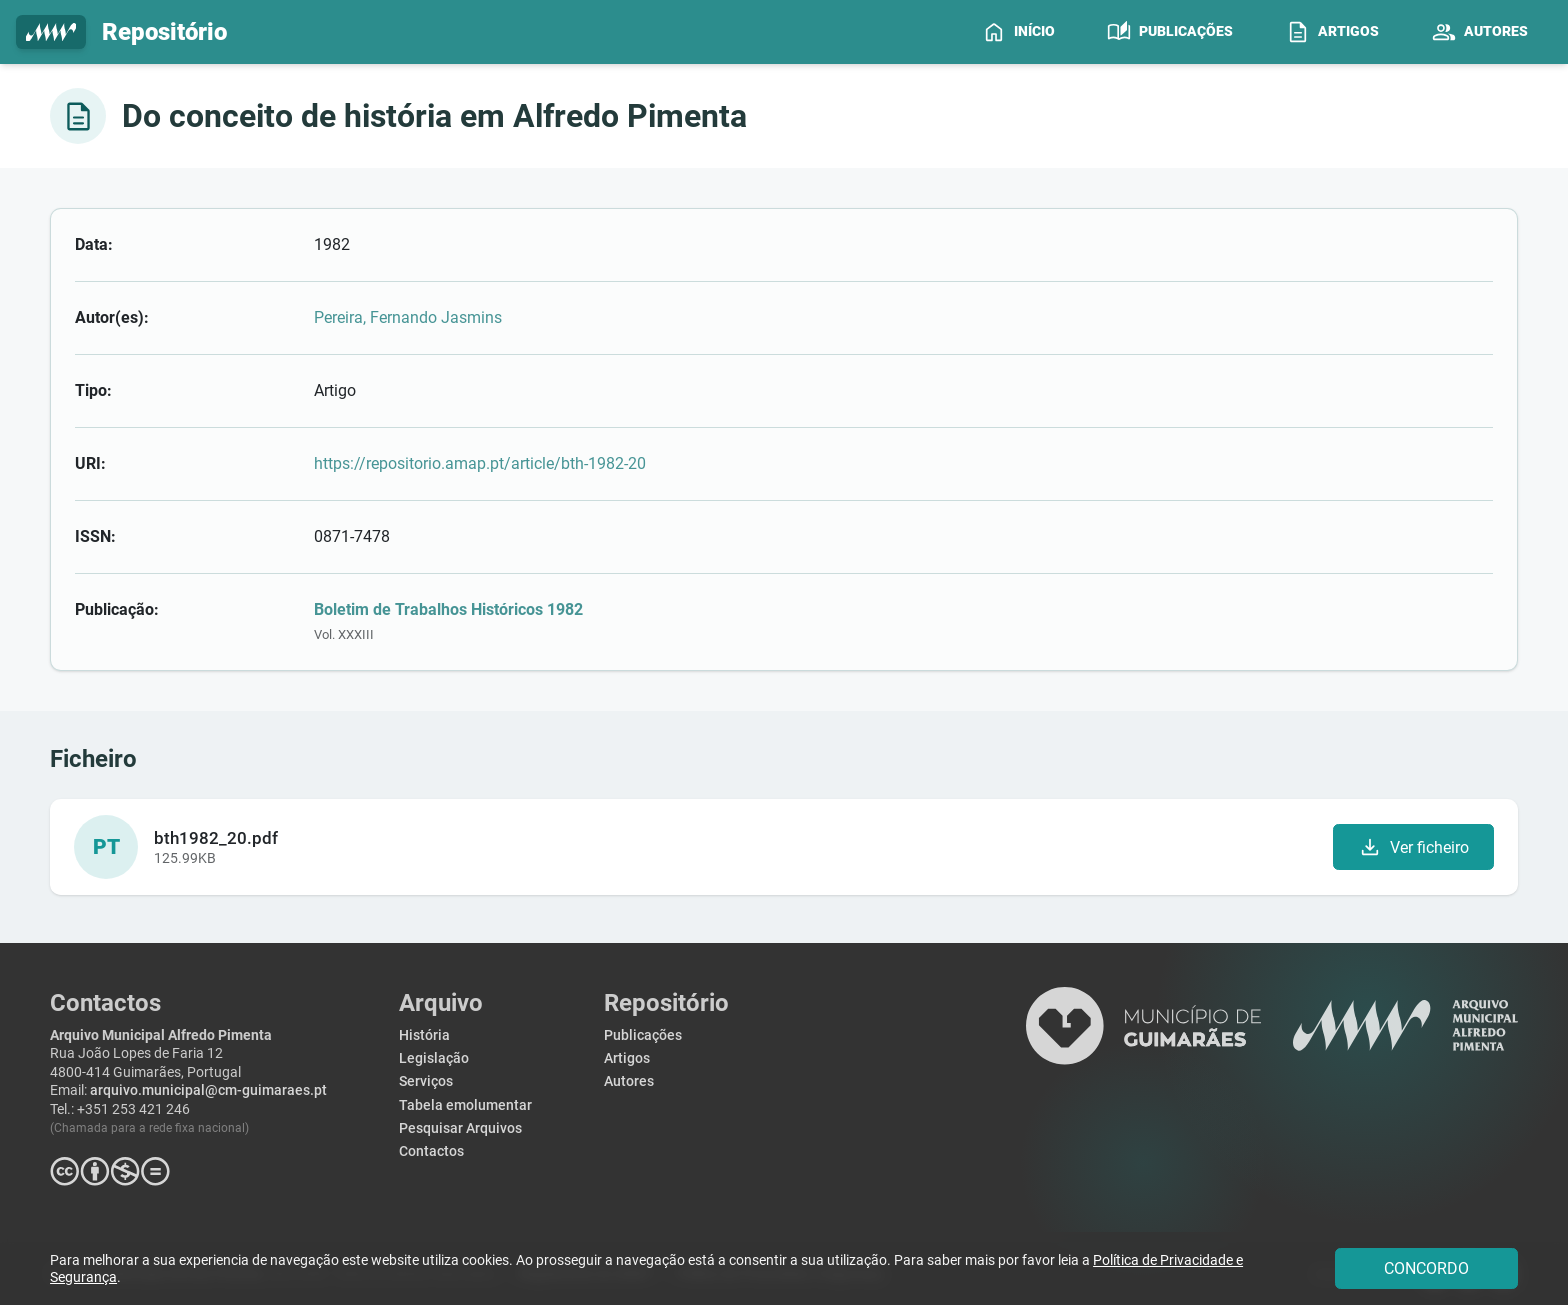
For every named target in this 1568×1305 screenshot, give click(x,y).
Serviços (426, 1081)
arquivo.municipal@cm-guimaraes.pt (208, 1090)
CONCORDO (1426, 1268)
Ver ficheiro (1413, 847)
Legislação (434, 1058)
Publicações (643, 1035)
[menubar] (1263, 32)
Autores (629, 1081)
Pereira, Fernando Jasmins (408, 317)
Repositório (121, 32)
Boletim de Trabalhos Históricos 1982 (448, 609)
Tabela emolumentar (465, 1105)
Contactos (431, 1151)
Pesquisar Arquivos (460, 1128)
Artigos (627, 1058)
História (424, 1035)
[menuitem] (1018, 32)
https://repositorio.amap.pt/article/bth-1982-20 (480, 463)
